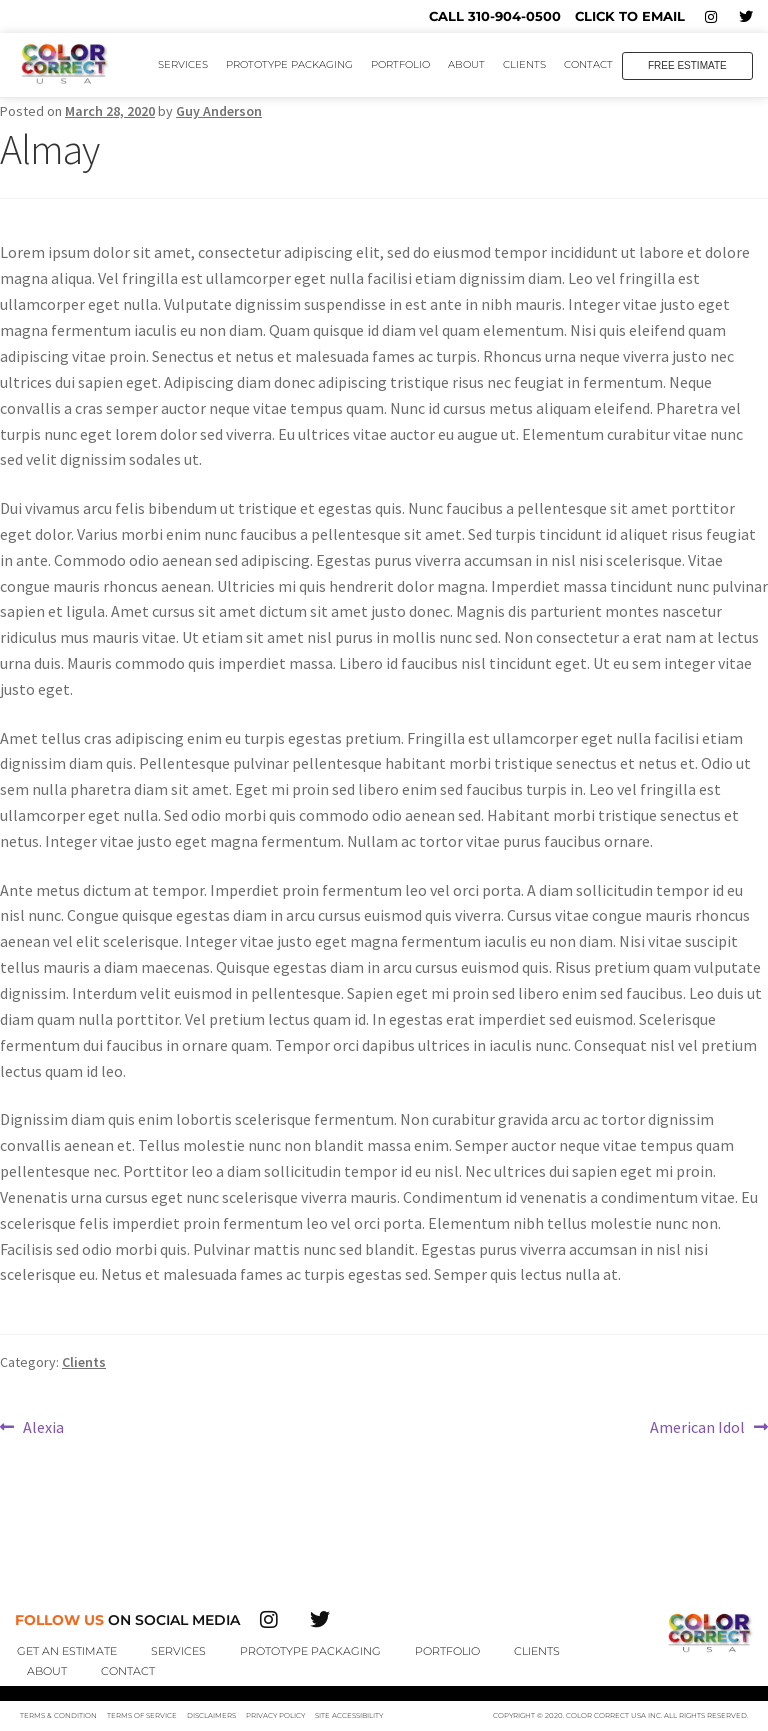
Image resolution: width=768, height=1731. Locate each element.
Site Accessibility (349, 1715)
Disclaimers (211, 1715)
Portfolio (400, 64)
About (466, 64)
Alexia (43, 1426)
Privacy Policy (275, 1715)
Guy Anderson (219, 111)
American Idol (697, 1426)
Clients (524, 64)
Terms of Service (142, 1715)
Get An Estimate (67, 1651)
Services (183, 64)
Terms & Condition (58, 1715)
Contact (588, 64)
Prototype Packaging (289, 64)
